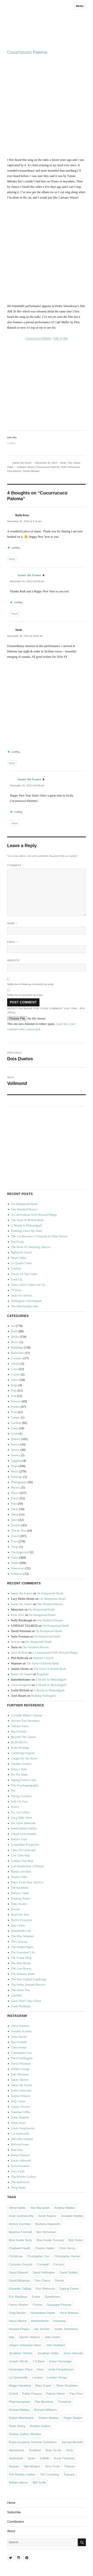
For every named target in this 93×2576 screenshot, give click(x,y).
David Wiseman (21, 2063)
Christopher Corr (21, 2052)
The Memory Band (22, 1974)
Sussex (14, 2466)
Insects (15, 1449)
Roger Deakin (72, 2418)
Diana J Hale (19, 1769)
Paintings (17, 1476)
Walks (15, 1563)
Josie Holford (19, 1652)
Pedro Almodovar (70, 467)
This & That (18, 1530)
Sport (14, 1519)
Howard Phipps (19, 2329)
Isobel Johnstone (21, 2090)
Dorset (59, 2280)
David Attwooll (18, 2272)
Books (15, 1336)
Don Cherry (42, 2280)
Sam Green (18, 1925)
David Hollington (22, 2058)
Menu (80, 6)
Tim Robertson (20, 2182)
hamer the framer (22, 462)
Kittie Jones (18, 2122)
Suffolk (44, 2458)
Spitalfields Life (21, 1930)
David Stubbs (68, 2272)
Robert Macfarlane (21, 2418)
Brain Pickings (20, 1747)
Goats (14, 1428)
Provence (64, 2401)
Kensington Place (21, 2369)
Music (77, 462)
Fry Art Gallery (20, 1812)
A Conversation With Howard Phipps (34, 1214)
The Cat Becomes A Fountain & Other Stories (39, 1236)
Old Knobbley (19, 1887)
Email (12, 941)
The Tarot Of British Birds (27, 1220)
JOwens (16, 1641)
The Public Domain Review (28, 1984)
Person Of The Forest (24, 1274)
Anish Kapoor (47, 2216)
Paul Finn (17, 2149)
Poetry (15, 1498)
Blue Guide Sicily (20, 2240)
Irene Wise (17, 1615)
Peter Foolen (19, 1903)
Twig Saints (18, 2187)
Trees (14, 1541)
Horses (15, 1444)
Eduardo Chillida (20, 2288)
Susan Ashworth (21, 2160)
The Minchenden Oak (24, 1306)
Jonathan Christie (21, 2353)
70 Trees (16, 1290)
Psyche (15, 1909)
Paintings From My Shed (26, 1230)
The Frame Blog (21, 1957)
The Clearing (19, 1941)
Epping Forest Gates (23, 1780)
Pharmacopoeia (19, 2401)
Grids (14, 1433)
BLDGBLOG (19, 1742)
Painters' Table (20, 1893)
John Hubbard (55, 2345)
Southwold (16, 2458)
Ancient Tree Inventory (25, 1720)
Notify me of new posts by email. (25, 995)
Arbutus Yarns (20, 1726)
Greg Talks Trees (21, 1817)
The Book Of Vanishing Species (30, 1247)
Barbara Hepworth (47, 2224)
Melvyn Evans (20, 2144)
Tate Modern (31, 2466)
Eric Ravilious (18, 2296)
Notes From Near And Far (27, 1882)
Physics (15, 1487)
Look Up (16, 1279)
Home (11, 2502)
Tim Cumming (49, 2474)
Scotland (35, 2450)
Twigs (14, 1546)
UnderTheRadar (21, 2006)
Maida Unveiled (21, 1871)
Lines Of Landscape (23, 1850)
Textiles (16, 1525)
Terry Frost (52, 2466)
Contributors (15, 2521)
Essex (36, 2296)
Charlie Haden (44, 2248)
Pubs (14, 1503)
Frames (15, 1406)
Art (13, 1326)
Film (70, 462)
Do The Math (19, 1774)
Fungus (15, 1417)
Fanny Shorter (19, 2079)
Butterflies (17, 1352)
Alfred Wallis (17, 2207)
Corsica (58, 2264)
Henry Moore (17, 2321)
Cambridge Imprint (23, 1753)
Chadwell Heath (19, 2248)
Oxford (13, 2393)
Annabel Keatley (21, 2031)
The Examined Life (23, 1952)
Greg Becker (17, 2313)
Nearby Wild (19, 1877)
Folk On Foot (19, 1801)
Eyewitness (52, 2296)
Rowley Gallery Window (25, 2434)
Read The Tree (20, 1914)
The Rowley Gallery (23, 2176)
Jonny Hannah (20, 2117)
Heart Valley (18, 1257)
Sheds (14, 1509)
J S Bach (38, 2361)
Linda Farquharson (22, 2128)
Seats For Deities (21, 1295)
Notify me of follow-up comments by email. (30, 984)
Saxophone (16, 2450)
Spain (31, 2458)
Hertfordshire (40, 2321)
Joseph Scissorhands (23, 1833)
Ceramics (17, 1358)
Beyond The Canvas (23, 1736)
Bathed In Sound (21, 1252)
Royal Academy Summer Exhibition (33, 2442)
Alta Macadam (40, 2207)
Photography (19, 1482)
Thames (69, 2466)
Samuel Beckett (72, 2442)
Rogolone (43, 1674)
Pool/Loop (17, 1241)
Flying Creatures (21, 1796)
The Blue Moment (22, 1936)
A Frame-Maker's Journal (26, 1715)
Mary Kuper (43, 2385)
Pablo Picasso (32, 2393)
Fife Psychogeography (25, 1785)
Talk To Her (60, 338)
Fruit (14, 1412)
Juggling (16, 1460)
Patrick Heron (55, 2393)
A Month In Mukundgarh (26, 1225)
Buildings (17, 1347)
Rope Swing (17, 2426)
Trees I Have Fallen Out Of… (29, 1284)
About (11, 2531)
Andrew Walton (64, 2207)
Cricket (15, 1374)
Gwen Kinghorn (21, 1685)
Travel (15, 1536)
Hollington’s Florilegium (26, 1301)
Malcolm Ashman (22, 2139)
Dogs (14, 1385)
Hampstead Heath (42, 2313)
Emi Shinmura (20, 2074)
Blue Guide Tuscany (50, 2240)
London (37, 2377)
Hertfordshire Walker (24, 1828)
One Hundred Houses (24, 1209)
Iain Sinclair (42, 2329)
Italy (11, 2337)
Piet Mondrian (44, 2401)
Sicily (69, 2450)
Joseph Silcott (18, 2361)
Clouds (15, 1363)
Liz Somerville (20, 2133)
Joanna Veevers (20, 2106)
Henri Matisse (69, 2313)
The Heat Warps (21, 1963)
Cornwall (43, 2264)
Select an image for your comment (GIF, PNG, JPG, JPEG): (46, 1010)
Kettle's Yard (19, 1839)
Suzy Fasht (18, 2171)
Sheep (14, 1514)
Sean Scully (53, 2450)
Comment (15, 865)
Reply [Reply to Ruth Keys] (12, 559)
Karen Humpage (60, 2361)
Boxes (15, 1342)
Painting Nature (20, 1898)
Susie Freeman (20, 2166)
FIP (13, 1790)
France (37, 2304)
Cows (14, 1369)
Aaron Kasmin (20, 2025)
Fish (13, 1396)
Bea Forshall (19, 1731)
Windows (17, 1573)
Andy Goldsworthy (21, 2216)
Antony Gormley (20, 2224)
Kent (40, 2369)
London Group (57, 2377)
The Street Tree (20, 1990)
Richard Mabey (19, 2410)
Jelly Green (18, 2101)
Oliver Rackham (67, 2385)
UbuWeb (16, 1995)
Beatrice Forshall (20, 2232)
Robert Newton (20, 2155)
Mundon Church (43, 1658)
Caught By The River (24, 1758)
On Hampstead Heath (24, 1204)
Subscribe (14, 2512)
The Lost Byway (21, 1968)
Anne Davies (19, 2036)
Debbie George (20, 2069)
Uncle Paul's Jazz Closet (26, 2000)
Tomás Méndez (31, 471)
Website (13, 960)
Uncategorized (20, 1552)
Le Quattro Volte (21, 1263)
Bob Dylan (75, 2240)
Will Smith (39, 2482)
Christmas (16, 2256)
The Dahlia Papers (22, 1947)
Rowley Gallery (40, 2426)
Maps (14, 1466)
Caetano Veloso (26, 467)
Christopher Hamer (67, 2256)
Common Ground (20, 2264)
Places (15, 1493)
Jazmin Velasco (20, 2096)
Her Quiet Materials (23, 1823)
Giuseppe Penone (59, 2304)
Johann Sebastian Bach (25, 2345)
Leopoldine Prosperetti (25, 1844)
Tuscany (69, 2474)
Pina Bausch (14, 471)
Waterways (18, 1568)
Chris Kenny (19, 2047)
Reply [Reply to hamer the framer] (14, 613)
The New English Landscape (28, 1979)
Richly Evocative (21, 1920)
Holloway (59, 2321)
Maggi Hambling (20, 2385)
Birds (63, 462)
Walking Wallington (43, 1695)
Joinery (15, 1455)
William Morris (18, 2482)
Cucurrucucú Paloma (38, 338)
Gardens (16, 1423)
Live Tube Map (20, 1855)
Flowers (16, 1401)
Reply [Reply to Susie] (12, 763)
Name (12, 923)
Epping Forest (69, 2288)
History (15, 1439)
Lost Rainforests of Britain (27, 1866)
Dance (15, 1379)
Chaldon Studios (21, 1763)
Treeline (16, 1268)
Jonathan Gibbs (20, 2112)
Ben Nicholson (46, 2232)
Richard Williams (45, 2410)
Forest (15, 1807)
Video (10, 467)
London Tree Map (22, 1860)
